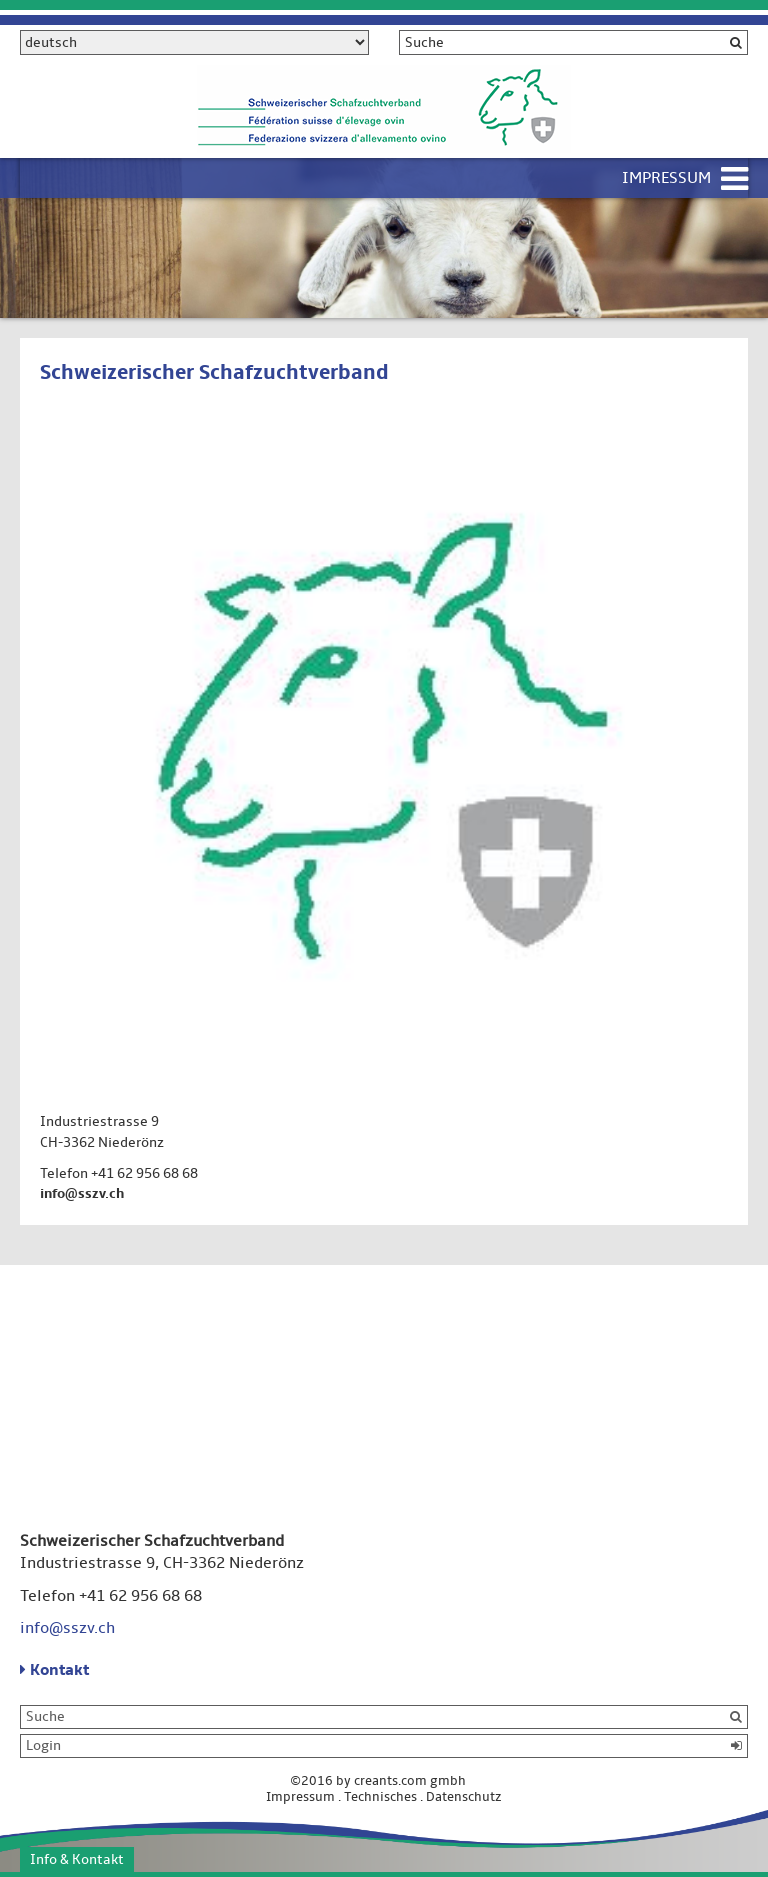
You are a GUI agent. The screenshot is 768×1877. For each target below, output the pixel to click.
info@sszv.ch (82, 1193)
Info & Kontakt (77, 1859)
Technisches (380, 1797)
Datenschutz (464, 1797)
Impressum (666, 178)
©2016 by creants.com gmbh (384, 1781)
